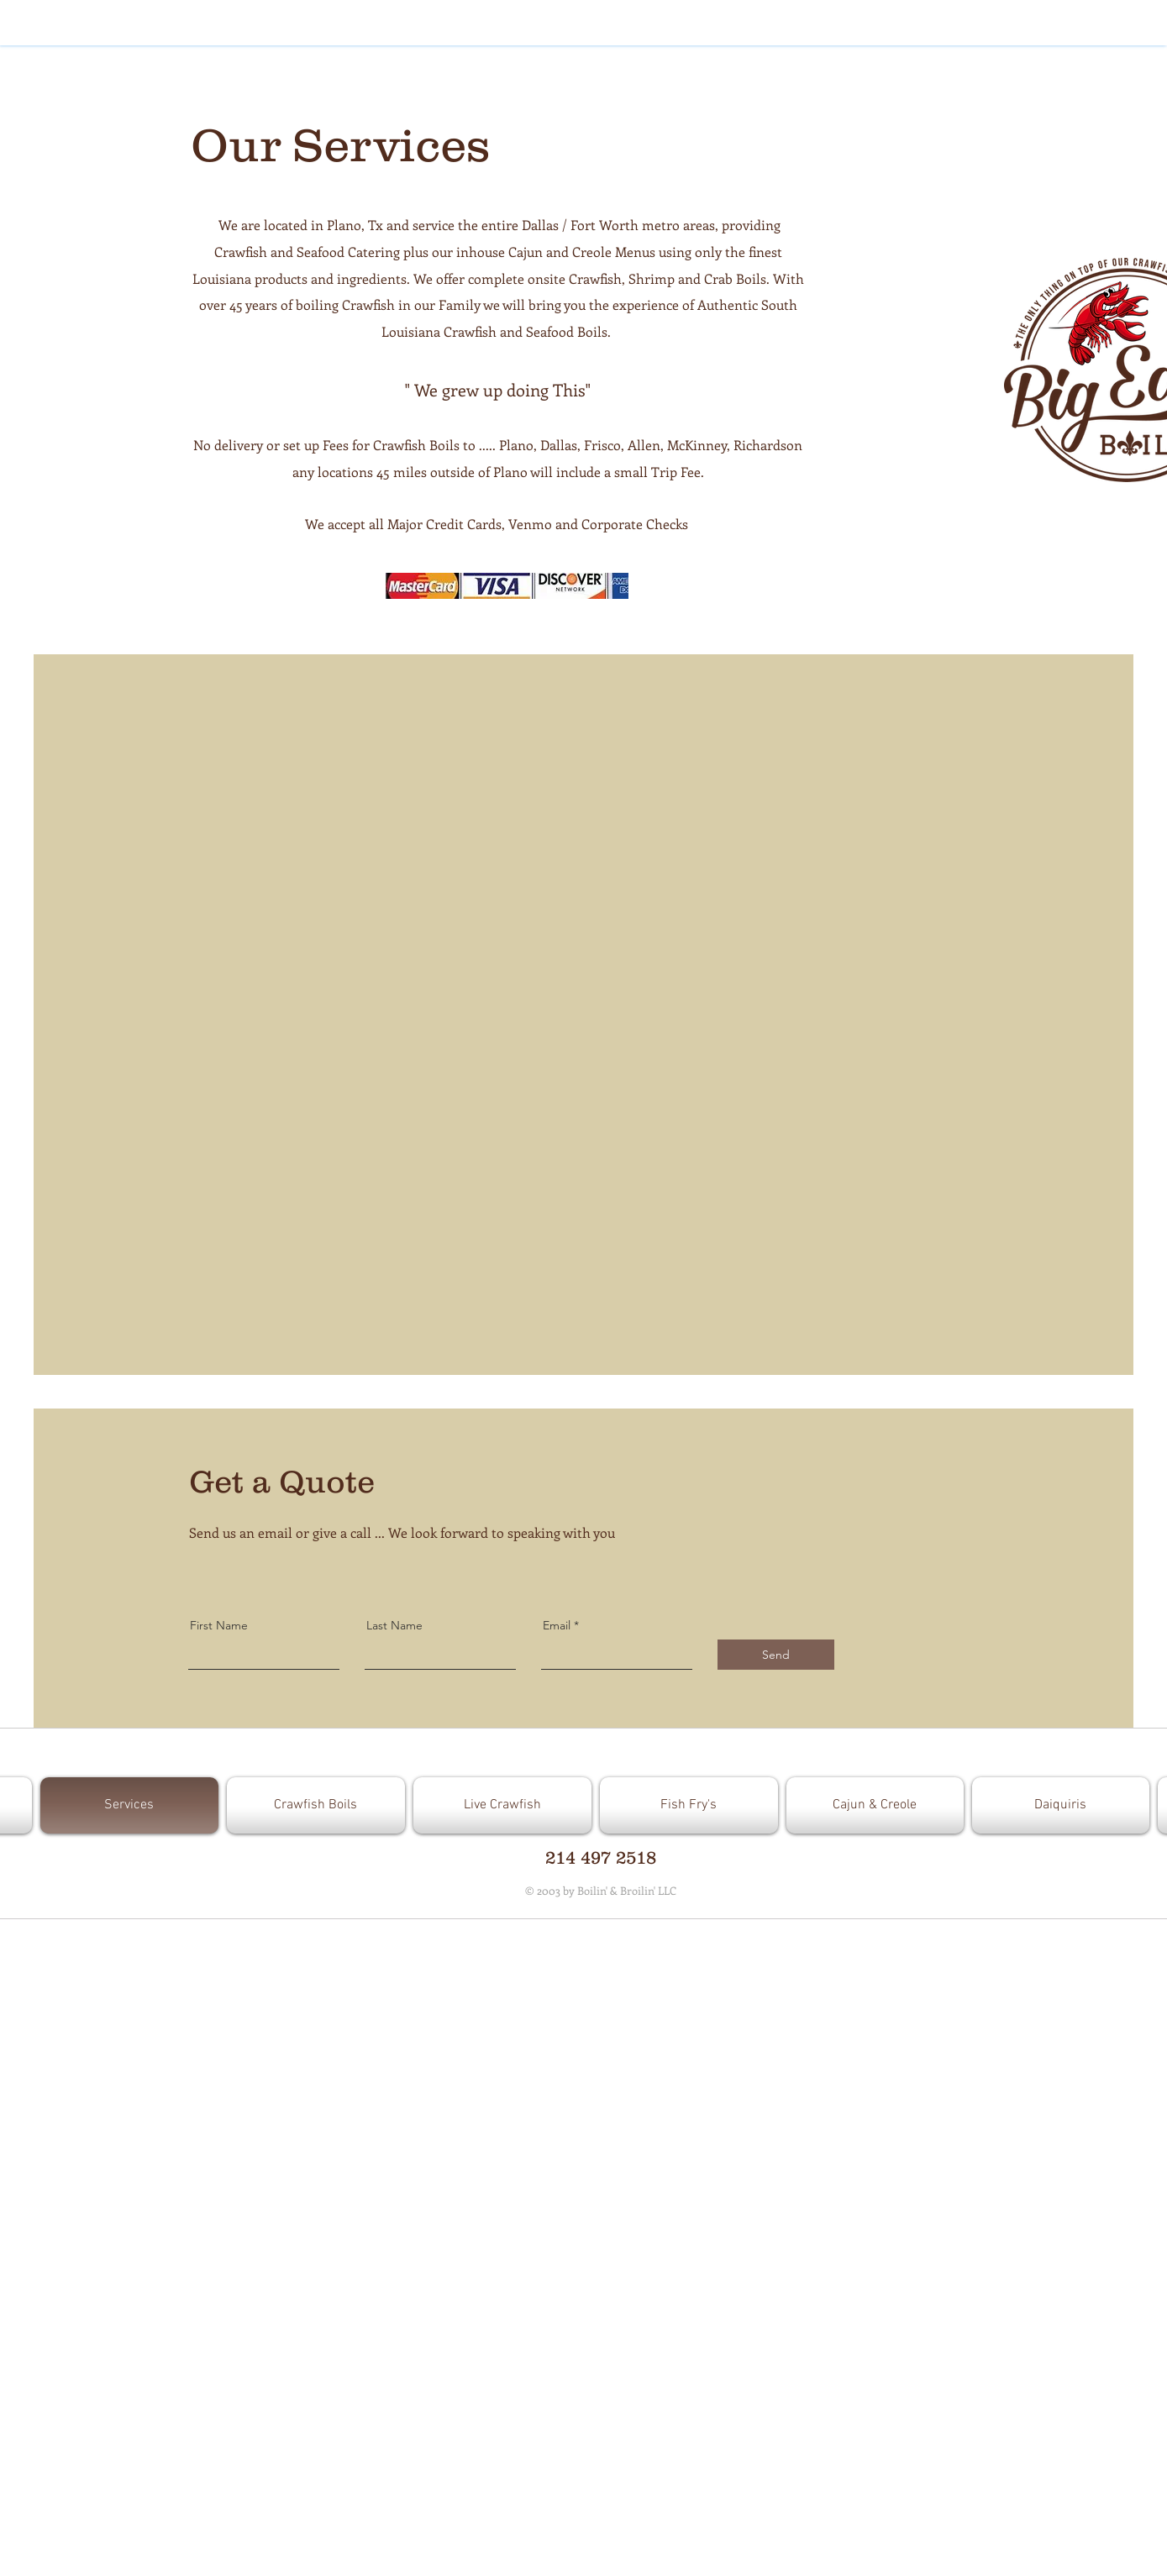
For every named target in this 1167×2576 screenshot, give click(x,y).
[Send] (776, 1655)
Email (556, 1625)
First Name (219, 1625)
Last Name (394, 1625)
